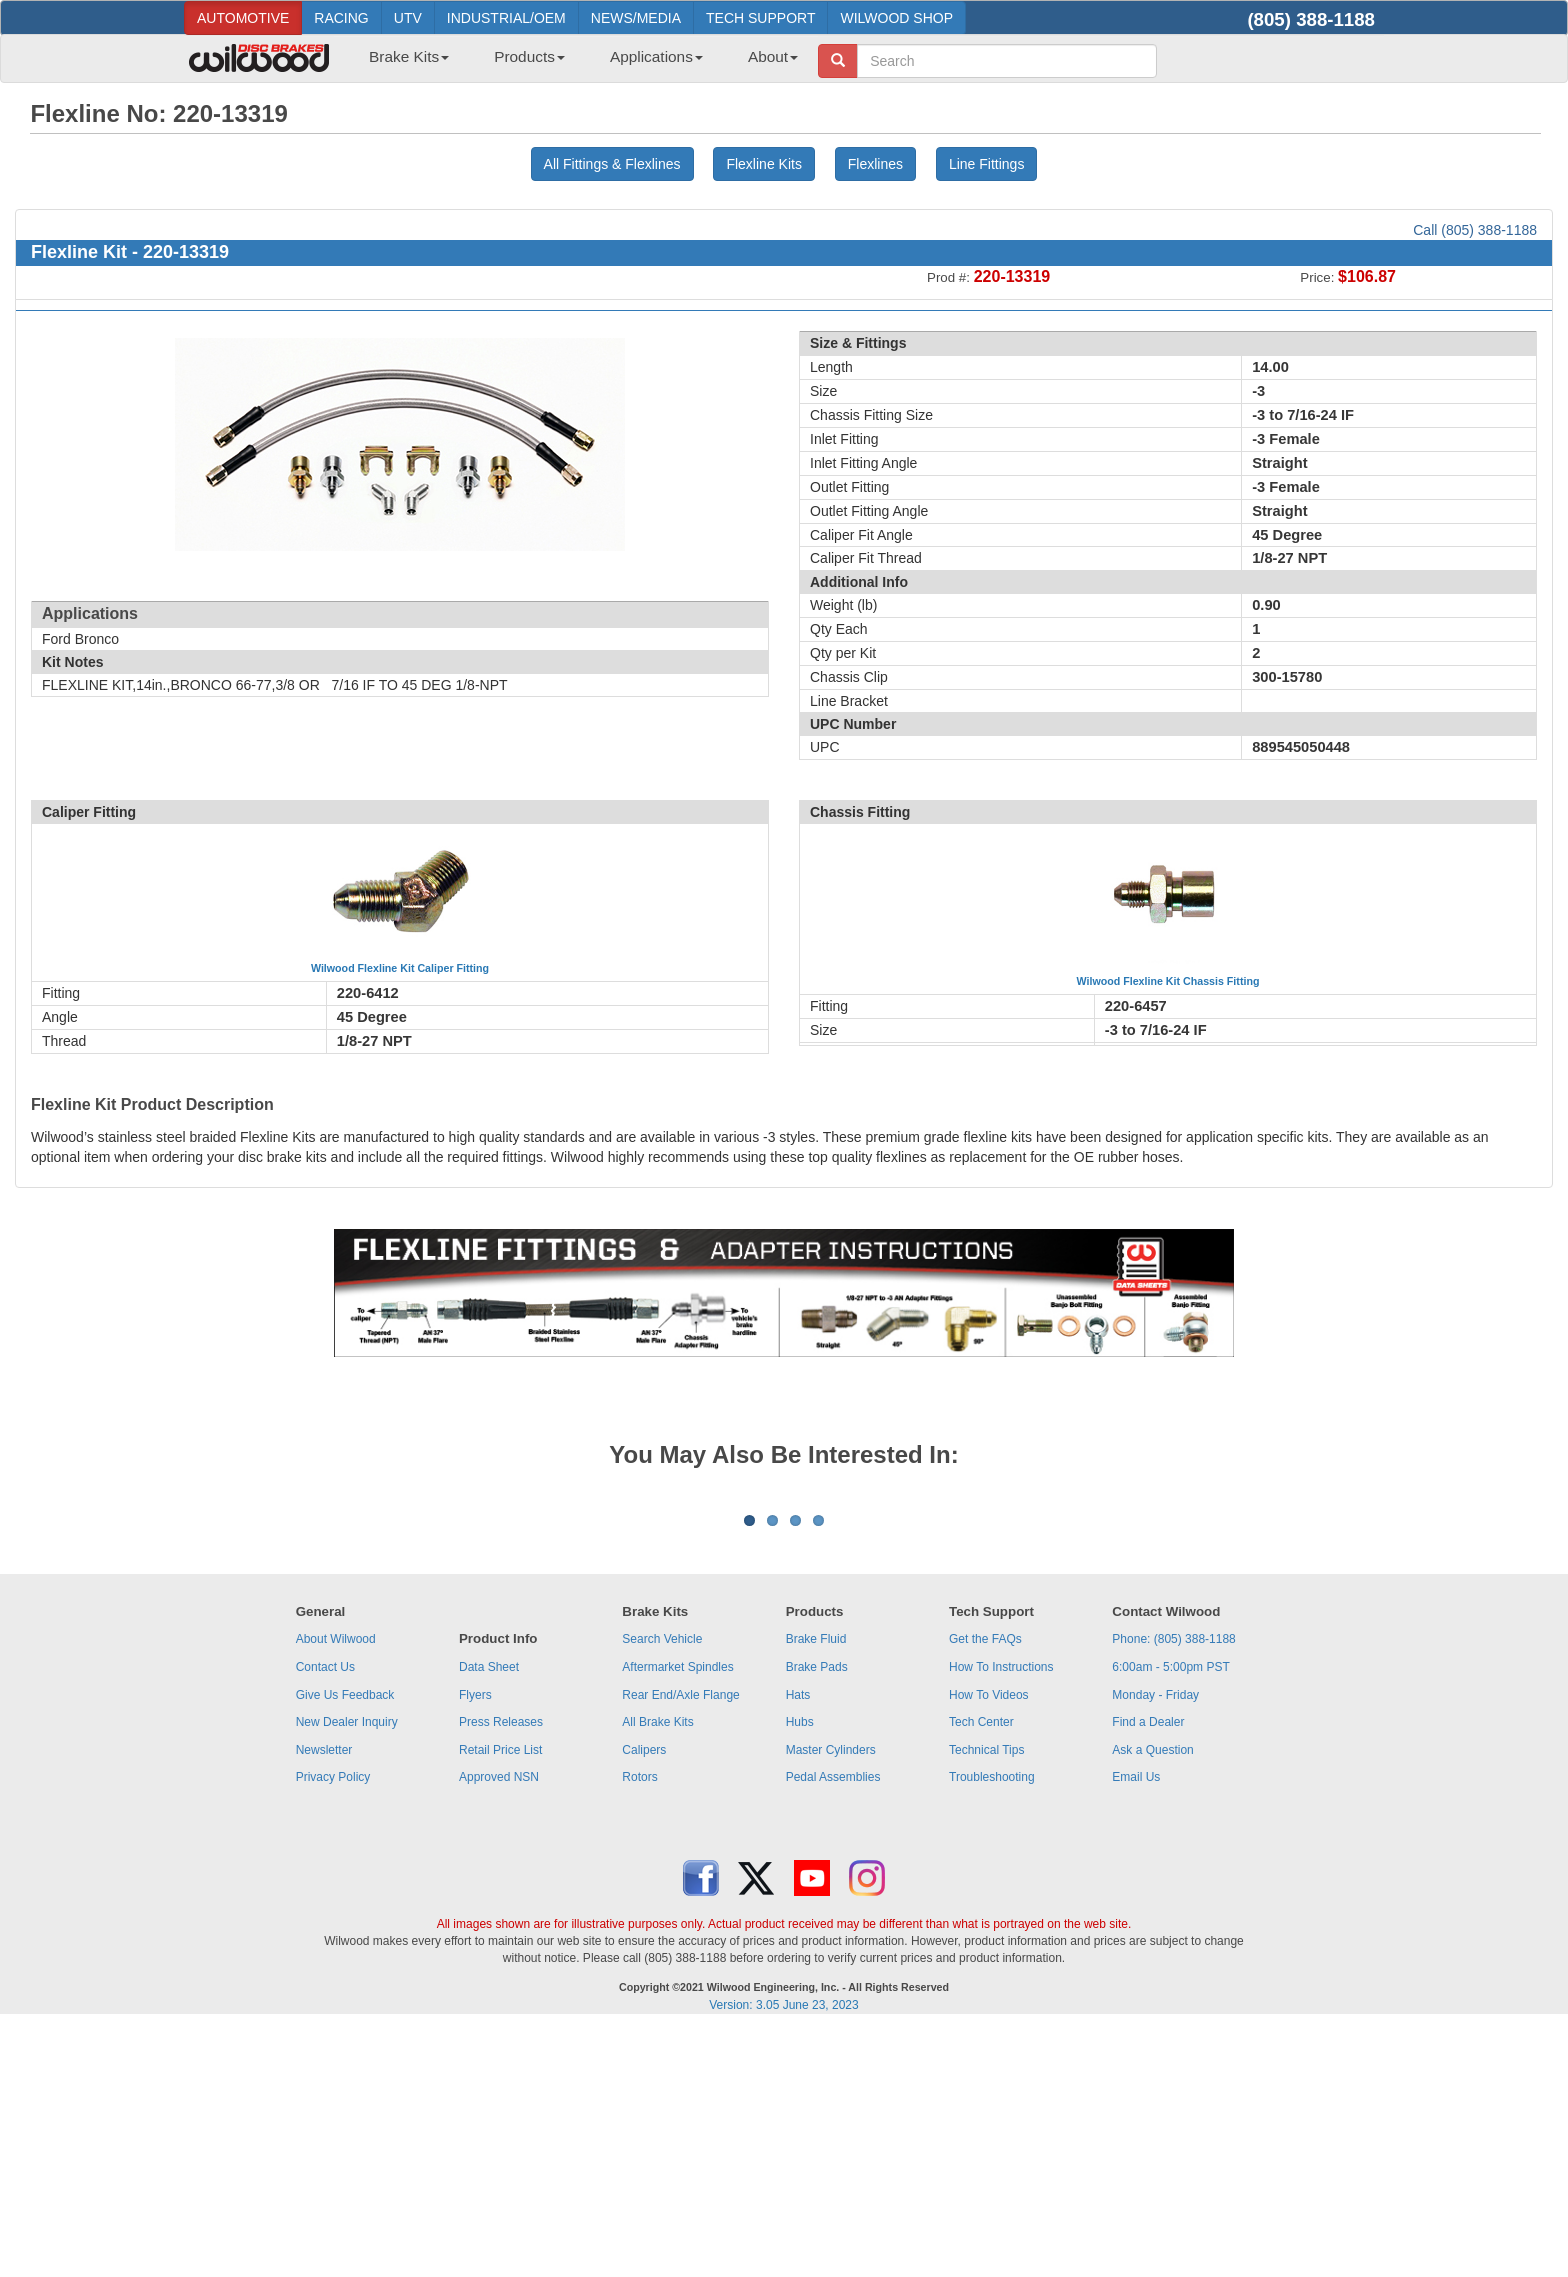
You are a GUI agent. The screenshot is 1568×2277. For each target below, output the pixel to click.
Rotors (639, 2025)
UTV (408, 18)
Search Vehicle (662, 1887)
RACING (341, 18)
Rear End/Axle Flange (680, 1943)
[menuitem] (401, 63)
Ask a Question (1152, 1998)
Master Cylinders (831, 1998)
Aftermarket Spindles (677, 1915)
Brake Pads (817, 1915)
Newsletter (324, 1998)
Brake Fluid (816, 1887)
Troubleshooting (992, 2025)
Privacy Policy (333, 2025)
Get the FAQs (985, 1887)
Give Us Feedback (345, 1943)
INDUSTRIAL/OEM (506, 18)
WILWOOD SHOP (896, 18)
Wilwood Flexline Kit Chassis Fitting (1168, 981)
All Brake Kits (657, 1970)
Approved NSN (499, 2025)
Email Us (1136, 2025)
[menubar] (576, 63)
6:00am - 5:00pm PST (1170, 1915)
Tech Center (981, 1970)
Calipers (644, 1998)
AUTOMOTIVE (243, 18)
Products (529, 56)
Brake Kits (409, 56)
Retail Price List (500, 1998)
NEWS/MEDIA (636, 18)
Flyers (475, 1943)
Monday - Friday (1155, 1943)
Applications (656, 56)
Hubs (800, 1970)
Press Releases (501, 1970)
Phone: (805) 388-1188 (1173, 1887)
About (773, 56)
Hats (798, 1943)
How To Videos (989, 1943)
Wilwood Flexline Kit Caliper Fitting (400, 968)
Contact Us (325, 1915)
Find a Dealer (1148, 1970)
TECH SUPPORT (760, 18)
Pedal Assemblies (833, 2025)
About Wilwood (336, 1887)
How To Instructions (1001, 1915)
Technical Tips (986, 1998)
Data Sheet (489, 1915)
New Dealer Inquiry (347, 1970)
